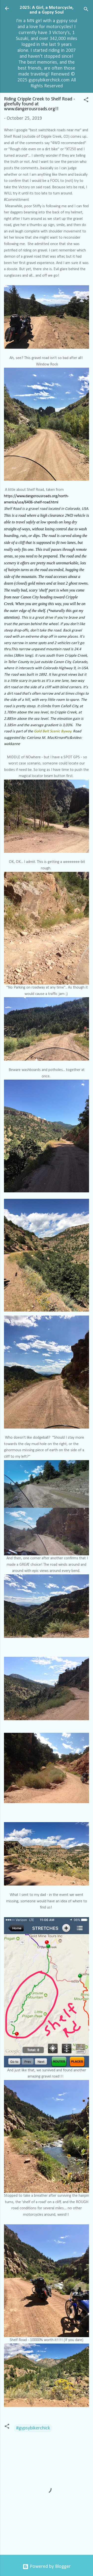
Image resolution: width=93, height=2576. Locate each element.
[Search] (86, 10)
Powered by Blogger (47, 2566)
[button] (86, 100)
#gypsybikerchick (33, 2428)
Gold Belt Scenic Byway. (53, 731)
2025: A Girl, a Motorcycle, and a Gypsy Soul (46, 10)
